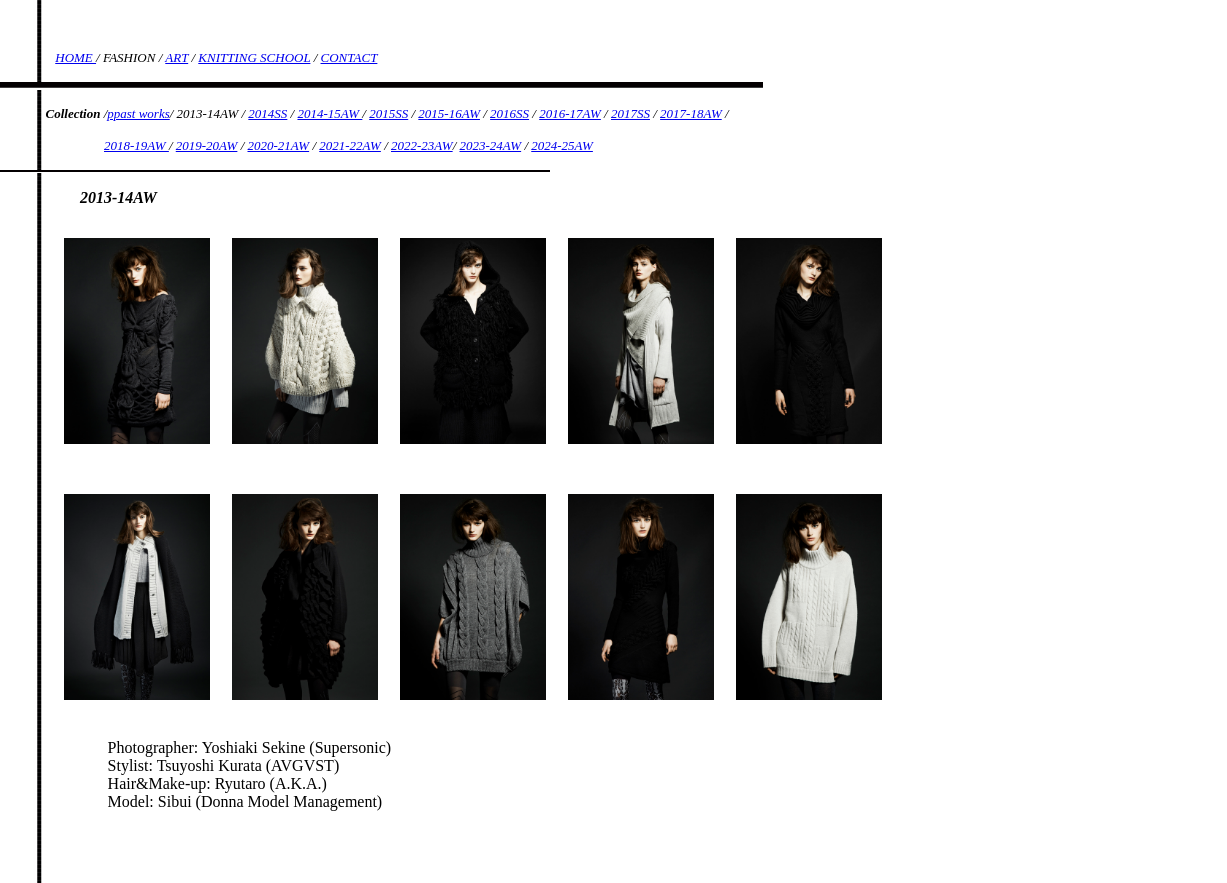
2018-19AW (136, 145)
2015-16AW (449, 113)
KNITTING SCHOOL (254, 57)
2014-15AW (329, 113)
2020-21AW (279, 145)
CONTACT (349, 57)
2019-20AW (207, 145)
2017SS (630, 113)
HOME (75, 57)
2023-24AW (491, 145)
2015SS (388, 113)
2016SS (509, 113)
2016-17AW (570, 113)
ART (176, 57)
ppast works (138, 113)
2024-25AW (562, 145)
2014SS (267, 113)
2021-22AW (350, 145)
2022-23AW (422, 145)
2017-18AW (691, 113)
